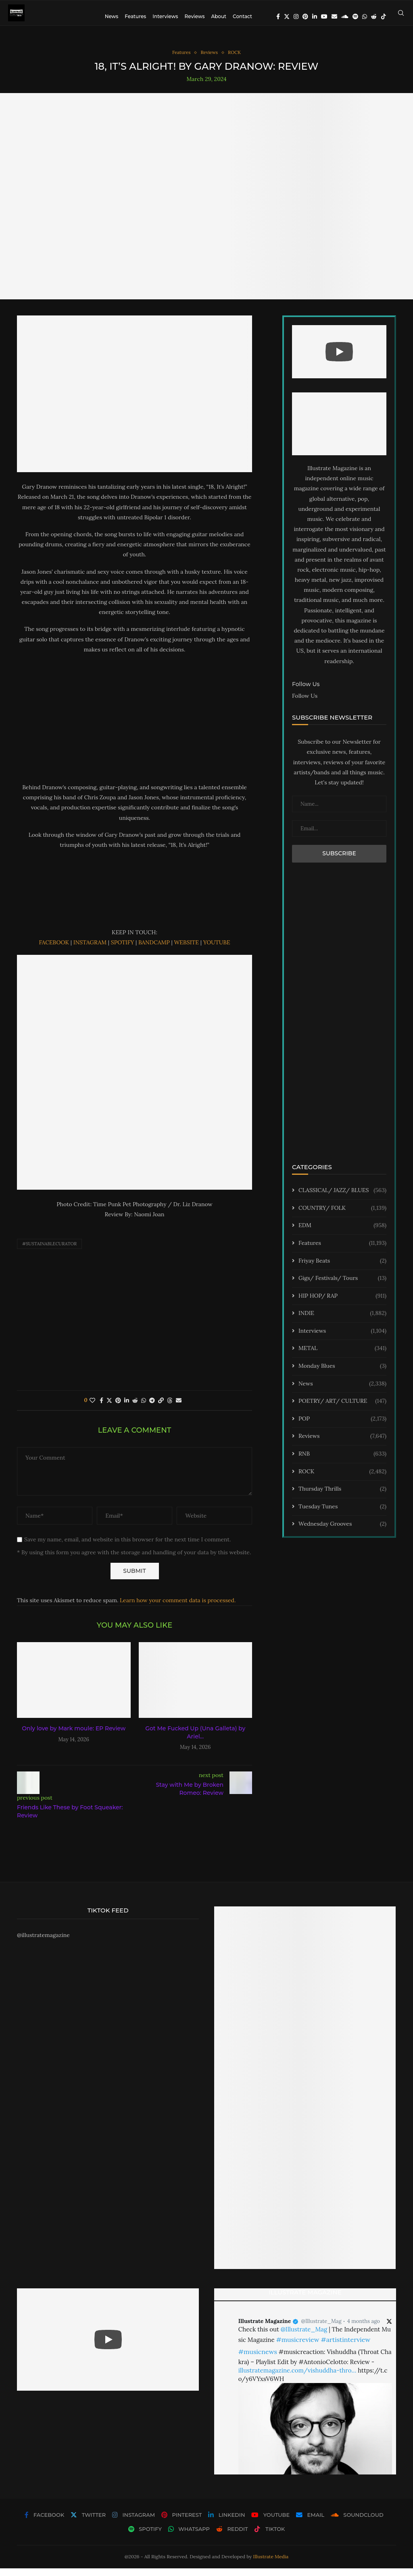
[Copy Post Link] (161, 1408)
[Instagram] (296, 16)
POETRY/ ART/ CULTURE (342, 1409)
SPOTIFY (123, 950)
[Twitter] (287, 16)
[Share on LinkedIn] (126, 1408)
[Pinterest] (305, 16)
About (218, 16)
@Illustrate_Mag (321, 2328)
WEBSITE (186, 950)
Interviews (165, 16)
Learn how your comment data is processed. (178, 1608)
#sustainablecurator (49, 1252)
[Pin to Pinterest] (118, 1408)
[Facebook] (278, 16)
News (112, 16)
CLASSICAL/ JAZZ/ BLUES (342, 1199)
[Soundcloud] (344, 16)
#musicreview (297, 2348)
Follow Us (304, 703)
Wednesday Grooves (342, 1532)
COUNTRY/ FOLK (342, 1216)
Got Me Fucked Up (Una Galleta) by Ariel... (195, 1740)
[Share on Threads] (170, 1408)
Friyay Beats (342, 1269)
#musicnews (257, 2360)
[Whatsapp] (364, 16)
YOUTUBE (216, 950)
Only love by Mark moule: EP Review (73, 1736)
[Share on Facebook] (101, 1408)
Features (135, 16)
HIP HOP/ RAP (342, 1304)
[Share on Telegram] (152, 1408)
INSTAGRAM (89, 950)
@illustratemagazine (43, 1942)
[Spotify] (355, 16)
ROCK (342, 1479)
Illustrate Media (271, 2564)
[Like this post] (92, 1408)
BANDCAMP (154, 950)
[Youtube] (324, 16)
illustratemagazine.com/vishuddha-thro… (297, 2378)
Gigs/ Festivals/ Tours (342, 1286)
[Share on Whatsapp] (143, 1408)
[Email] (334, 16)
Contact (242, 16)
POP (342, 1427)
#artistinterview (345, 2348)
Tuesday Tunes (342, 1514)
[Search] (401, 16)
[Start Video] (339, 359)
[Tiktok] (383, 16)
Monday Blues (342, 1374)
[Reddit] (374, 16)
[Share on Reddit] (135, 1408)
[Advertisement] (134, 726)
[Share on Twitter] (109, 1408)
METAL (342, 1356)
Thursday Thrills (342, 1497)
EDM (342, 1234)
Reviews (194, 16)
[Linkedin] (314, 16)
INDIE (342, 1321)
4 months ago (363, 2328)
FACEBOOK (54, 950)
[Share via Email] (178, 1408)
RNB (342, 1462)
